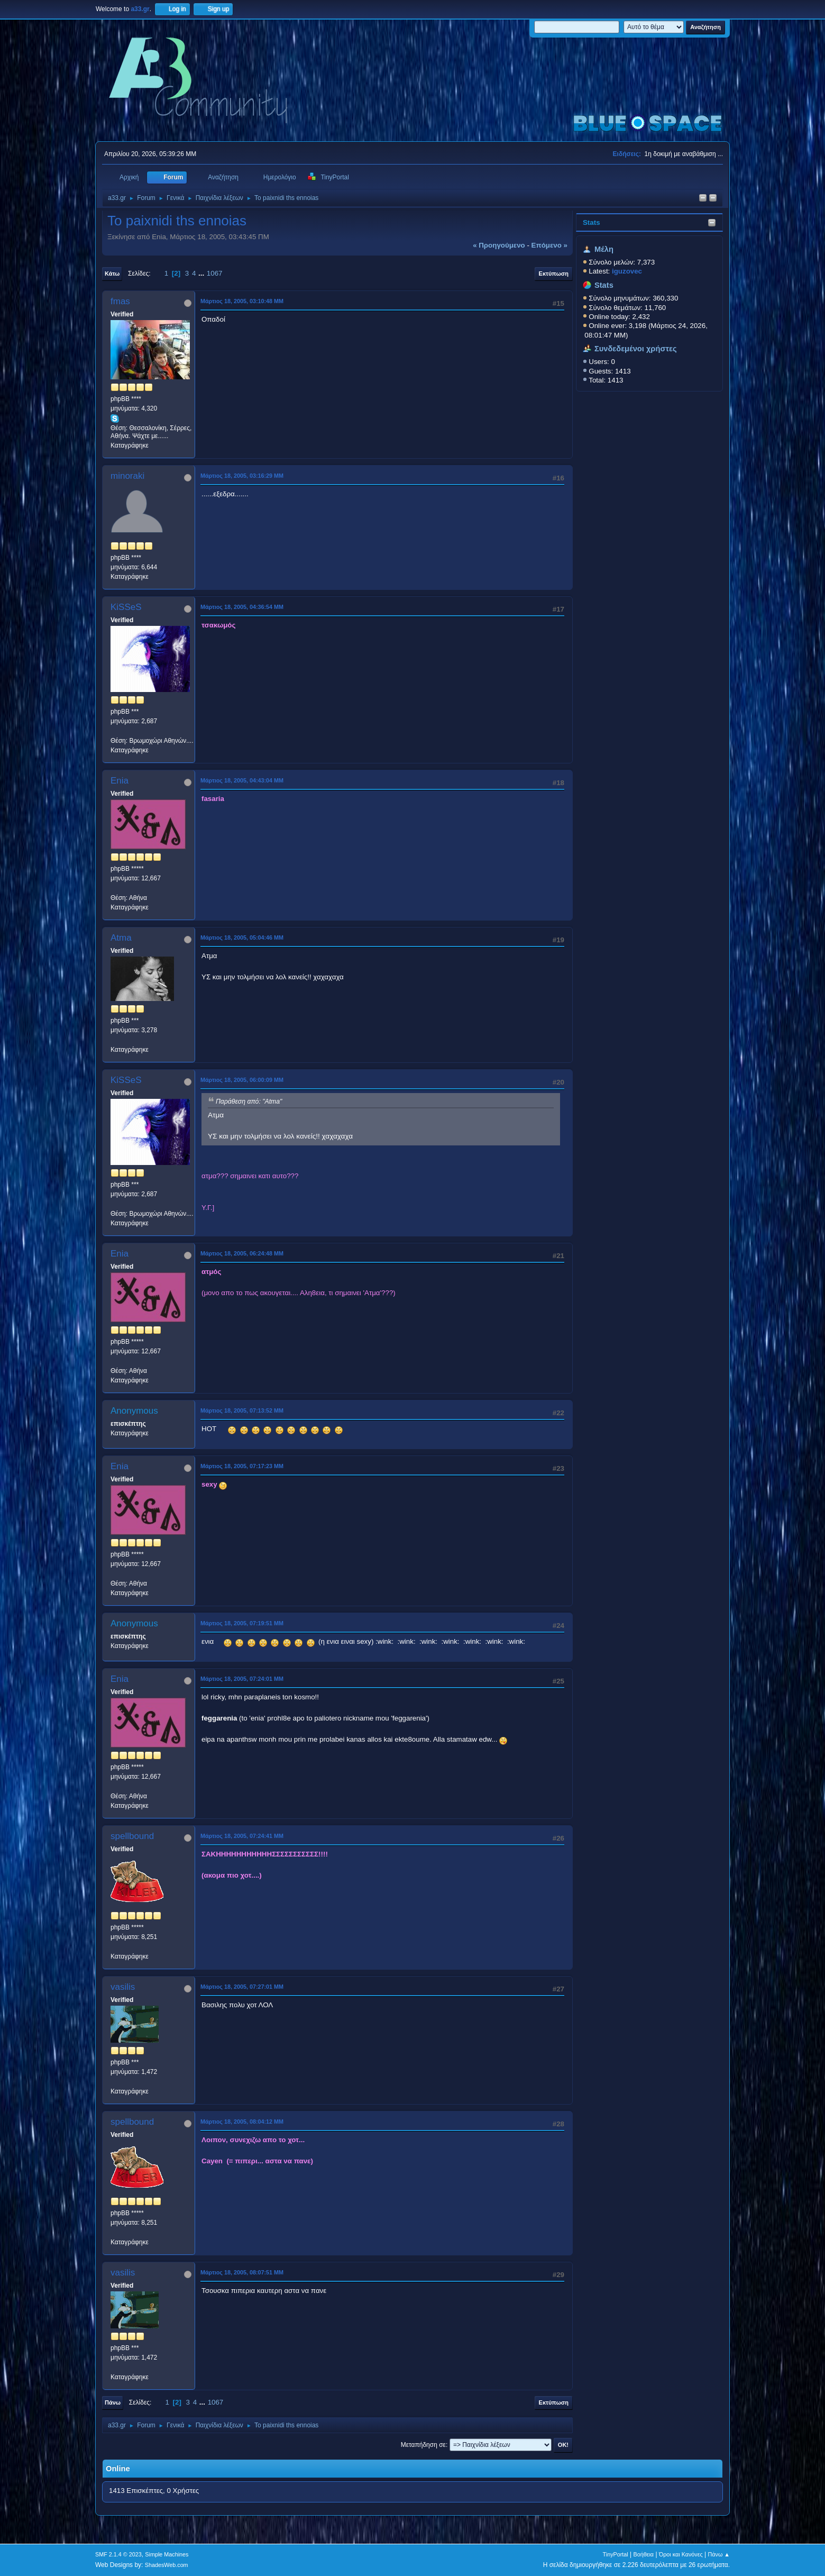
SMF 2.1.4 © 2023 (118, 2554)
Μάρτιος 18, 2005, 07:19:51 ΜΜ (241, 1623)
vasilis (123, 1987)
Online (118, 2468)
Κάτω (112, 273)
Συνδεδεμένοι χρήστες (635, 348)
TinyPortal (615, 2554)
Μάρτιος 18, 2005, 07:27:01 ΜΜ (241, 1986)
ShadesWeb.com (166, 2565)
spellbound (132, 1836)
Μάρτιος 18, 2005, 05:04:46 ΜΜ (241, 937)
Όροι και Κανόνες (681, 2554)
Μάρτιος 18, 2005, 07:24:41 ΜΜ (241, 1836)
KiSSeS (126, 607)
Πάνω (113, 2402)
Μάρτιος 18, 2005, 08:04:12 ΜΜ (241, 2121)
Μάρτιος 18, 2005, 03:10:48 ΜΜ (241, 301)
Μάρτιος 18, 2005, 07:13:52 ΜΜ (241, 1410)
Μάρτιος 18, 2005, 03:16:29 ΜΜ (241, 475)
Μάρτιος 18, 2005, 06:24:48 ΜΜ (241, 1253)
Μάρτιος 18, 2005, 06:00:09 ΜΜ (241, 1080)
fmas (120, 301)
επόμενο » (549, 245)
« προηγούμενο (499, 245)
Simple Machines (166, 2554)
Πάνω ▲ (719, 2554)
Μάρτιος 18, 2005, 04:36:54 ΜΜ (241, 607)
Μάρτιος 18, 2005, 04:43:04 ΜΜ (241, 780)
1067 (215, 273)
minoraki (127, 476)
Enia (120, 781)
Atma (121, 938)
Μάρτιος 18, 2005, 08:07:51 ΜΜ (241, 2272)
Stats (591, 222)
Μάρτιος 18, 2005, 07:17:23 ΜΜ (241, 1466)
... (202, 273)
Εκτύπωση (554, 273)
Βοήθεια (643, 2554)
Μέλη (603, 249)
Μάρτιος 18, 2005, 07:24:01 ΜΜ (241, 1679)
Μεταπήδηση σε (423, 2444)
